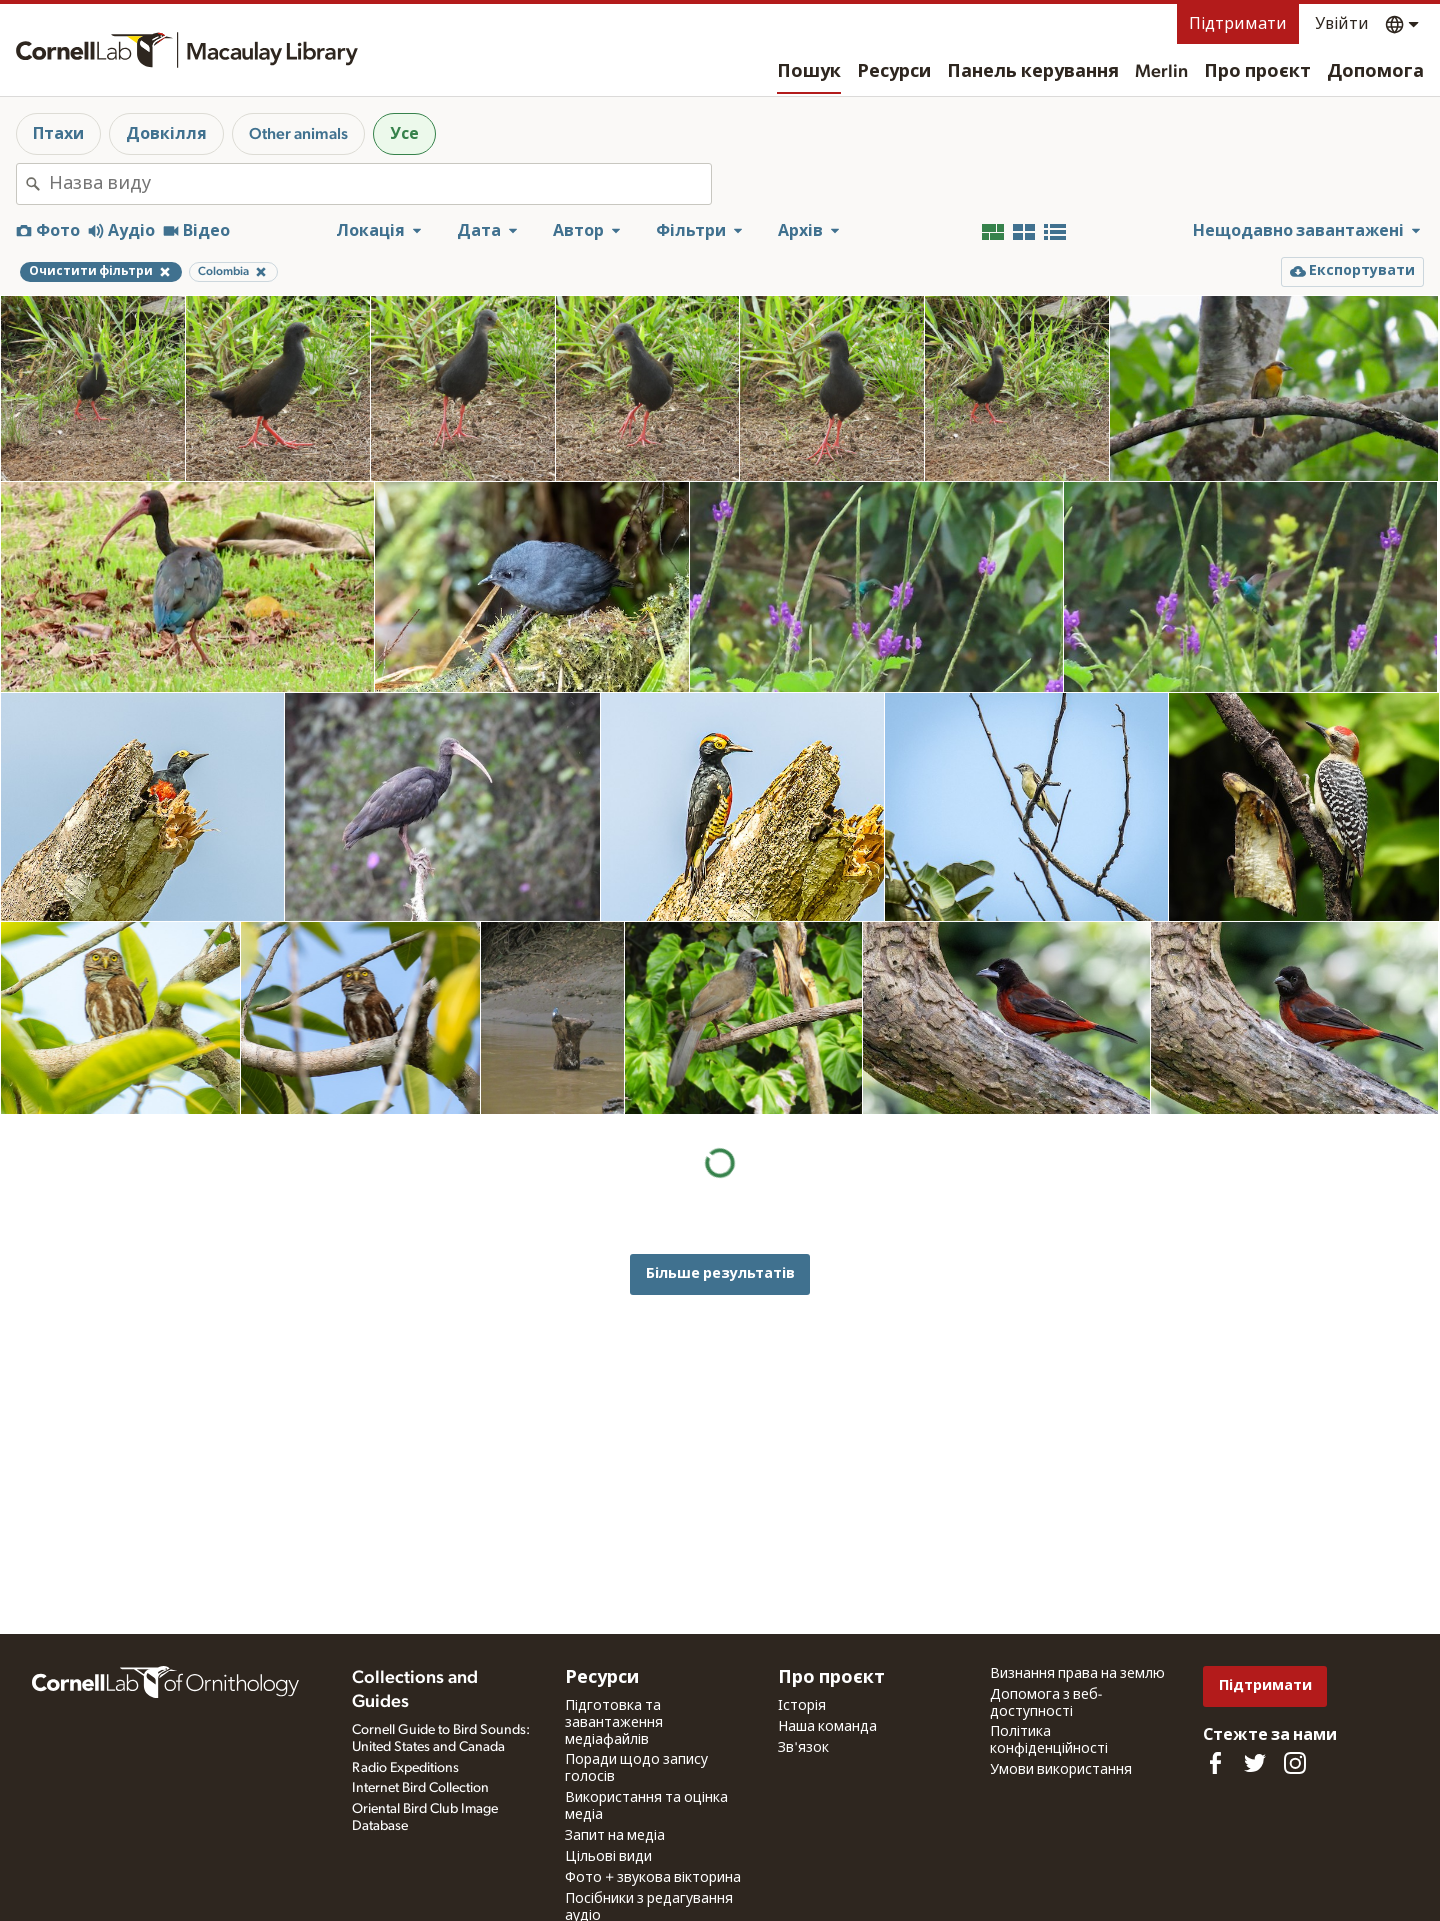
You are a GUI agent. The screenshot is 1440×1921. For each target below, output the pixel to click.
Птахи (58, 134)
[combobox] (380, 184)
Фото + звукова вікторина (653, 1878)
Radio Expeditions (405, 1768)
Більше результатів (720, 1273)
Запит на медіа (615, 1836)
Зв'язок (803, 1748)
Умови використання (1061, 1770)
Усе (404, 134)
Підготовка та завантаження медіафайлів (614, 1723)
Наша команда (827, 1727)
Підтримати (1238, 24)
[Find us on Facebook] (1215, 1763)
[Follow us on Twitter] (1255, 1763)
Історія (802, 1706)
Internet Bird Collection (420, 1788)
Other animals (298, 134)
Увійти (1342, 24)
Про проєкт (1257, 72)
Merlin (1161, 72)
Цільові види (608, 1857)
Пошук (809, 72)
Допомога (1375, 72)
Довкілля (166, 134)
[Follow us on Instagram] (1295, 1763)
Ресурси (894, 72)
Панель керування (1033, 72)
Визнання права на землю (1077, 1674)
